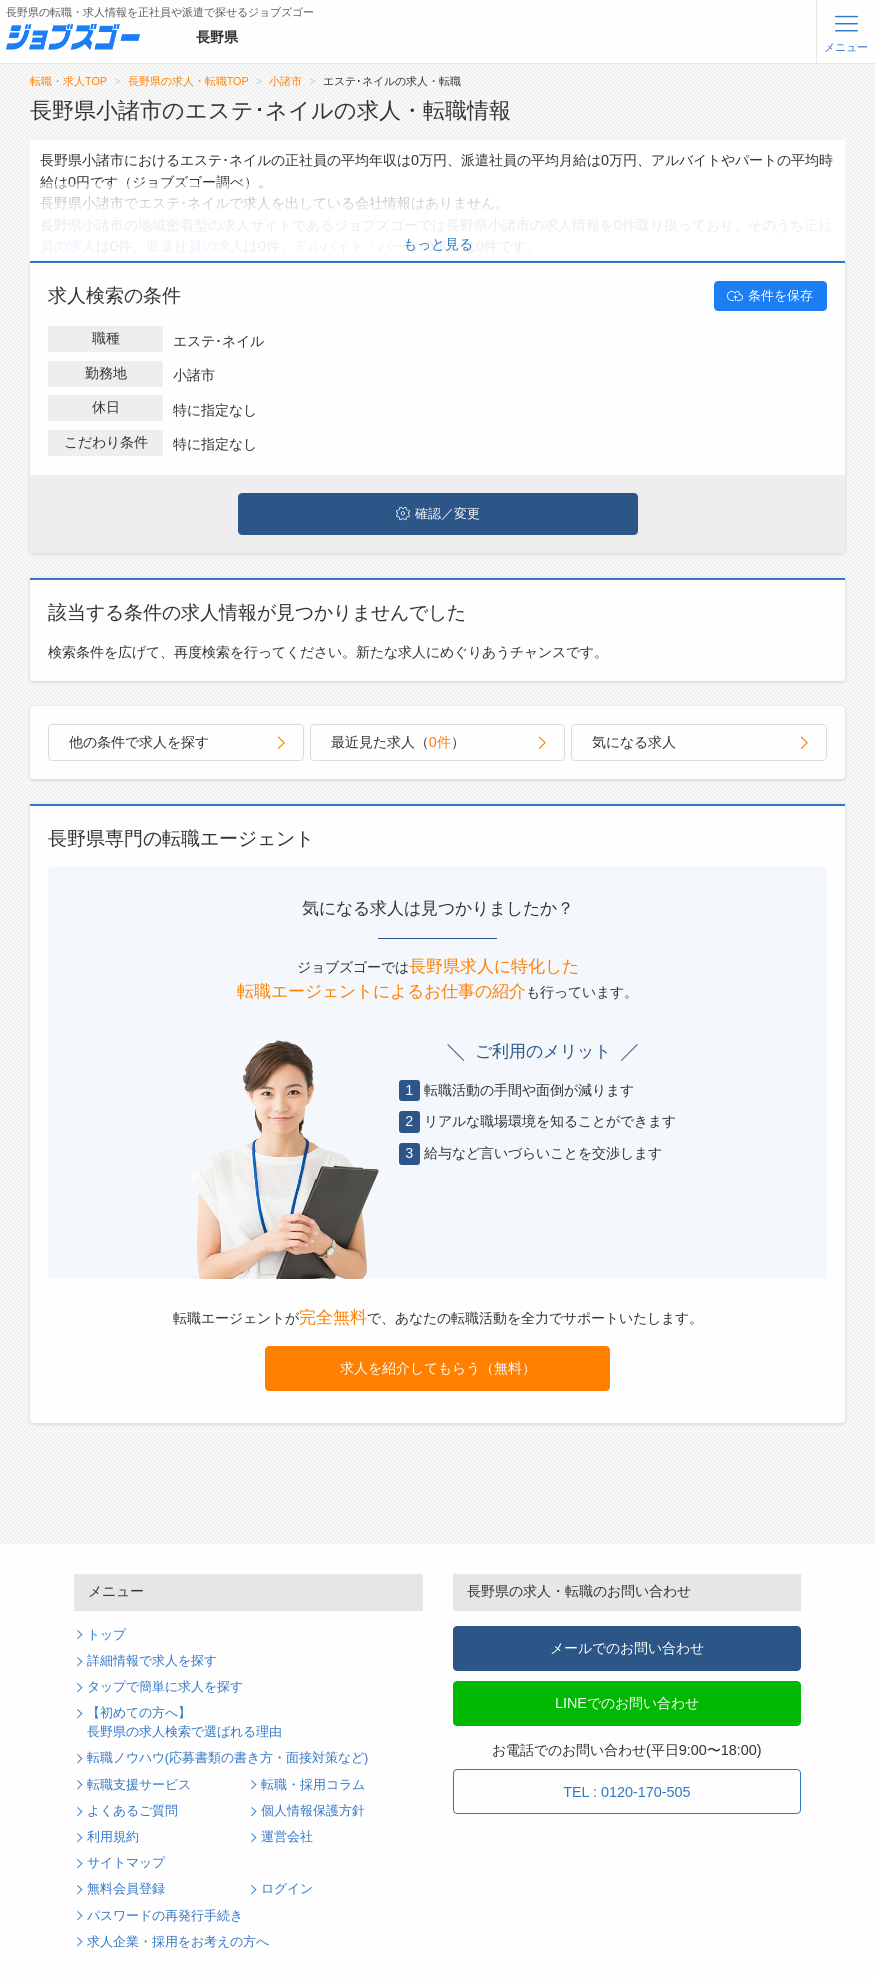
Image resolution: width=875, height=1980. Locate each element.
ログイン (287, 1889)
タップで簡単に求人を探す (165, 1687)
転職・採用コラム (313, 1785)
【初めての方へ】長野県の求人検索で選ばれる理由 (184, 1722)
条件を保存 (770, 296)
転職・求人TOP (68, 81)
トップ (106, 1635)
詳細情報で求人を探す (152, 1661)
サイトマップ (126, 1863)
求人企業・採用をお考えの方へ (178, 1942)
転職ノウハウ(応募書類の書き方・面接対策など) (227, 1758)
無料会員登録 (126, 1889)
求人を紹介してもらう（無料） (438, 1368)
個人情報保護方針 (313, 1811)
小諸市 (285, 81)
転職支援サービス (139, 1785)
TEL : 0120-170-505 (626, 1792)
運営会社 (287, 1837)
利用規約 (113, 1837)
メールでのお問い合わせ (627, 1648)
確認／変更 (438, 514)
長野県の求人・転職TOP (188, 81)
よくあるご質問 (132, 1811)
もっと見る (438, 244)
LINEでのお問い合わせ (627, 1703)
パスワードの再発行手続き (165, 1916)
